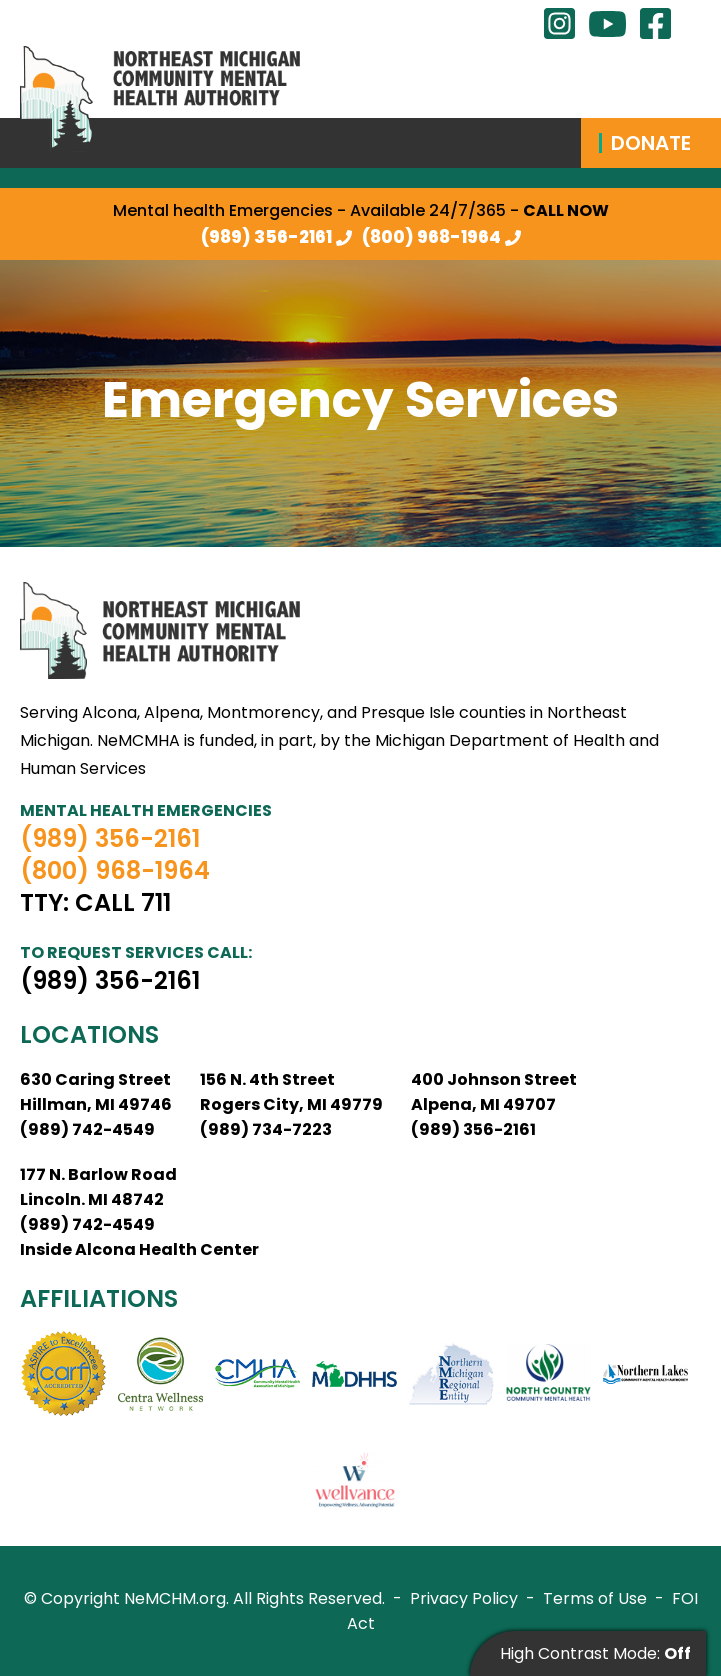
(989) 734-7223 (266, 1129)
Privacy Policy (464, 1598)
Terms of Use (595, 1598)
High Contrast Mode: (595, 1653)
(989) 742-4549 (87, 1129)
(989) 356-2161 (266, 237)
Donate (651, 143)
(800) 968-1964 (431, 237)
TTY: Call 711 (95, 903)
